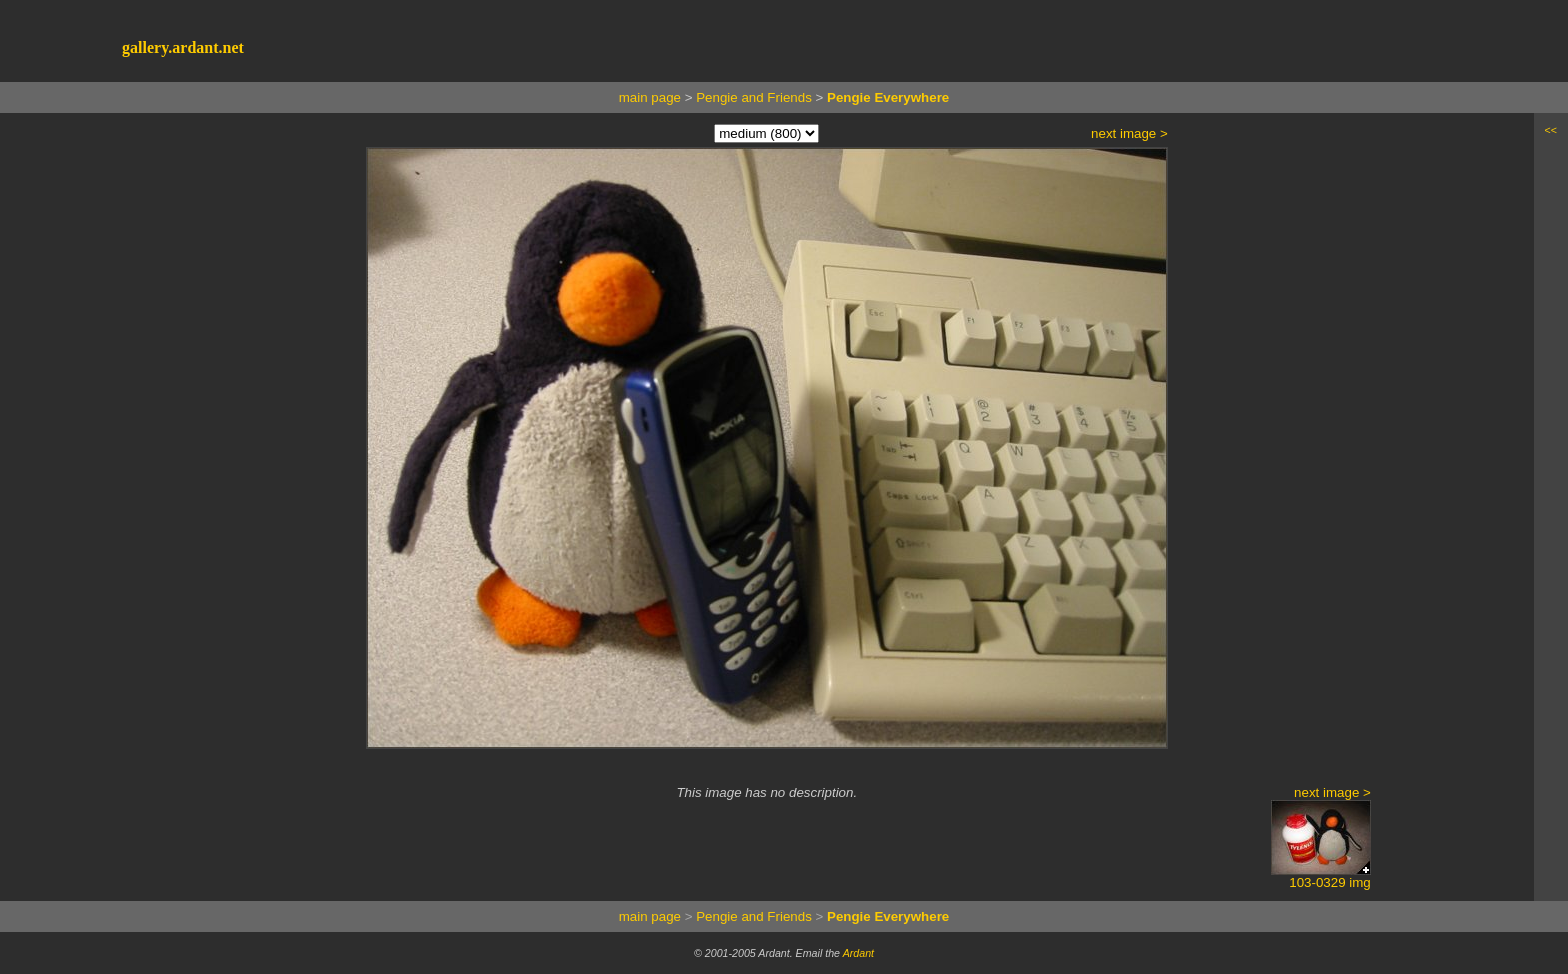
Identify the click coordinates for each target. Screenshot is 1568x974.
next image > (1129, 133)
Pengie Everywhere (888, 97)
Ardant (858, 953)
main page (650, 97)
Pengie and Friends (754, 97)
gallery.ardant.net (183, 47)
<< (1551, 130)
